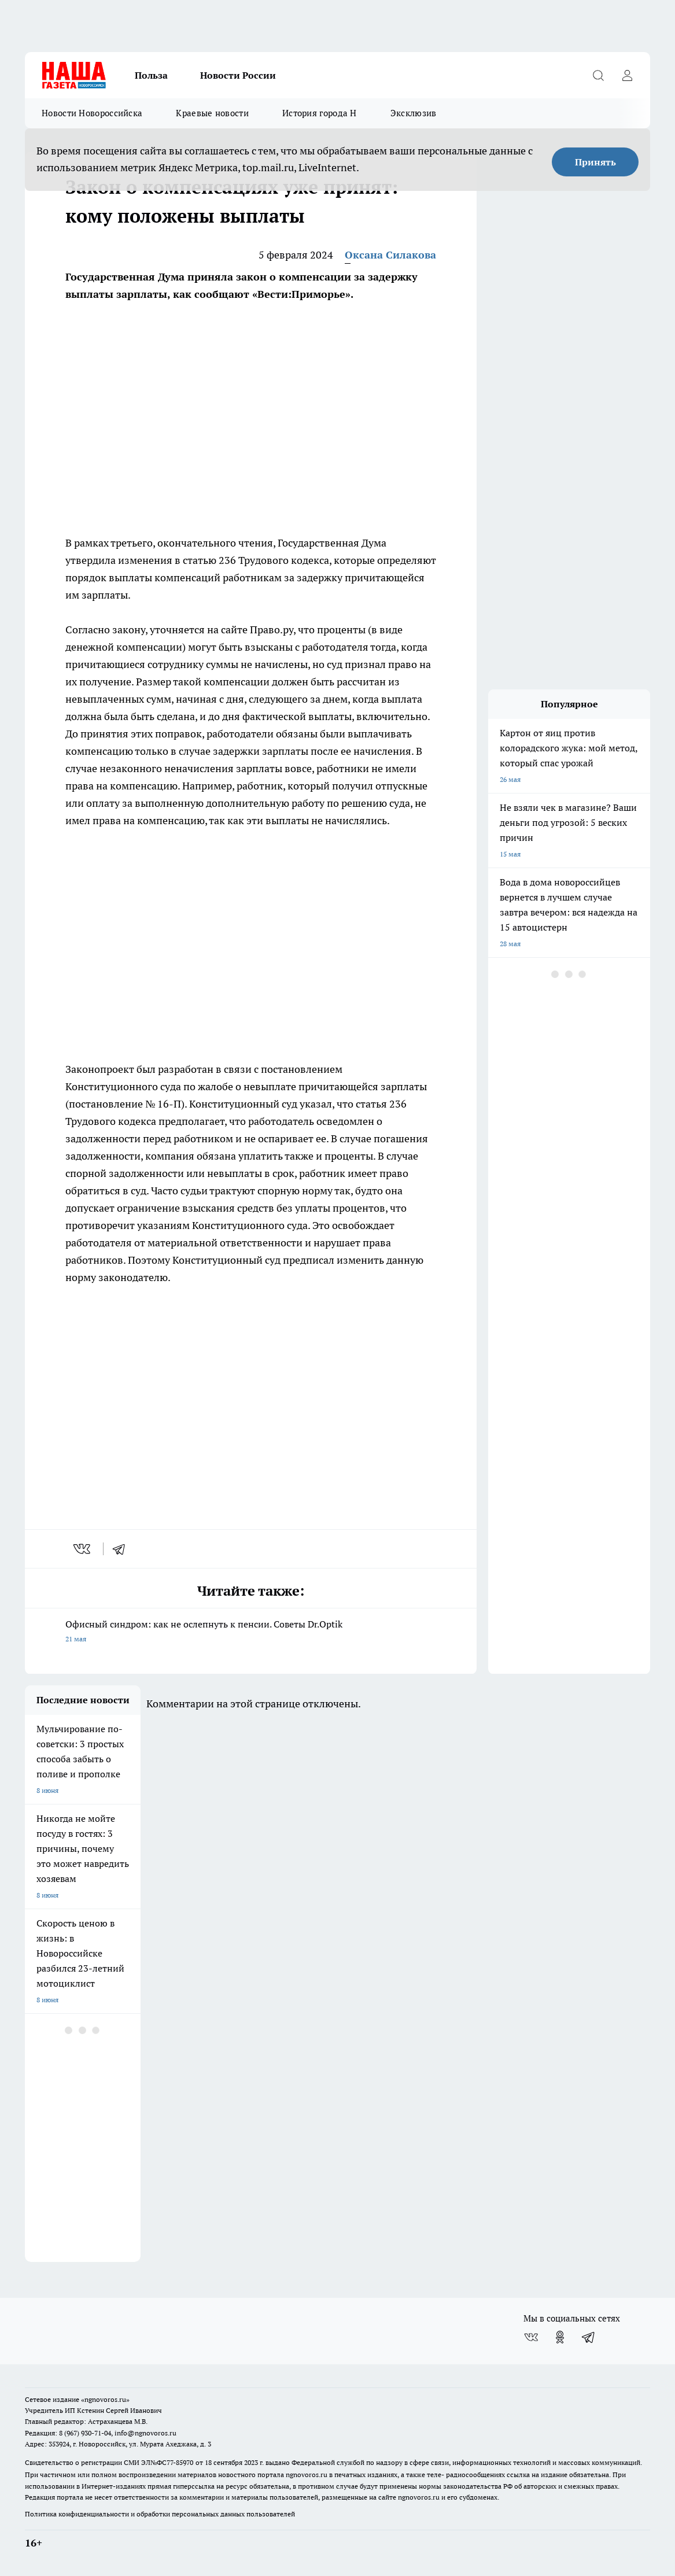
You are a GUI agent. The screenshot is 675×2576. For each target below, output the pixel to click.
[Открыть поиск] (598, 75)
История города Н (319, 113)
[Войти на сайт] (627, 75)
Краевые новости (212, 113)
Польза (151, 75)
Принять (595, 162)
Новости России (238, 75)
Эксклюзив (413, 113)
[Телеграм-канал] (588, 2337)
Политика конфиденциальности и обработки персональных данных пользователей (160, 2513)
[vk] (83, 1549)
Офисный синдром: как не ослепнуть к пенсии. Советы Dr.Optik (250, 1632)
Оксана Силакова (390, 254)
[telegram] (122, 1549)
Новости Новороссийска (92, 113)
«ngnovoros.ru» (105, 2399)
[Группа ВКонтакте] (531, 2337)
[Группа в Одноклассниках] (559, 2337)
